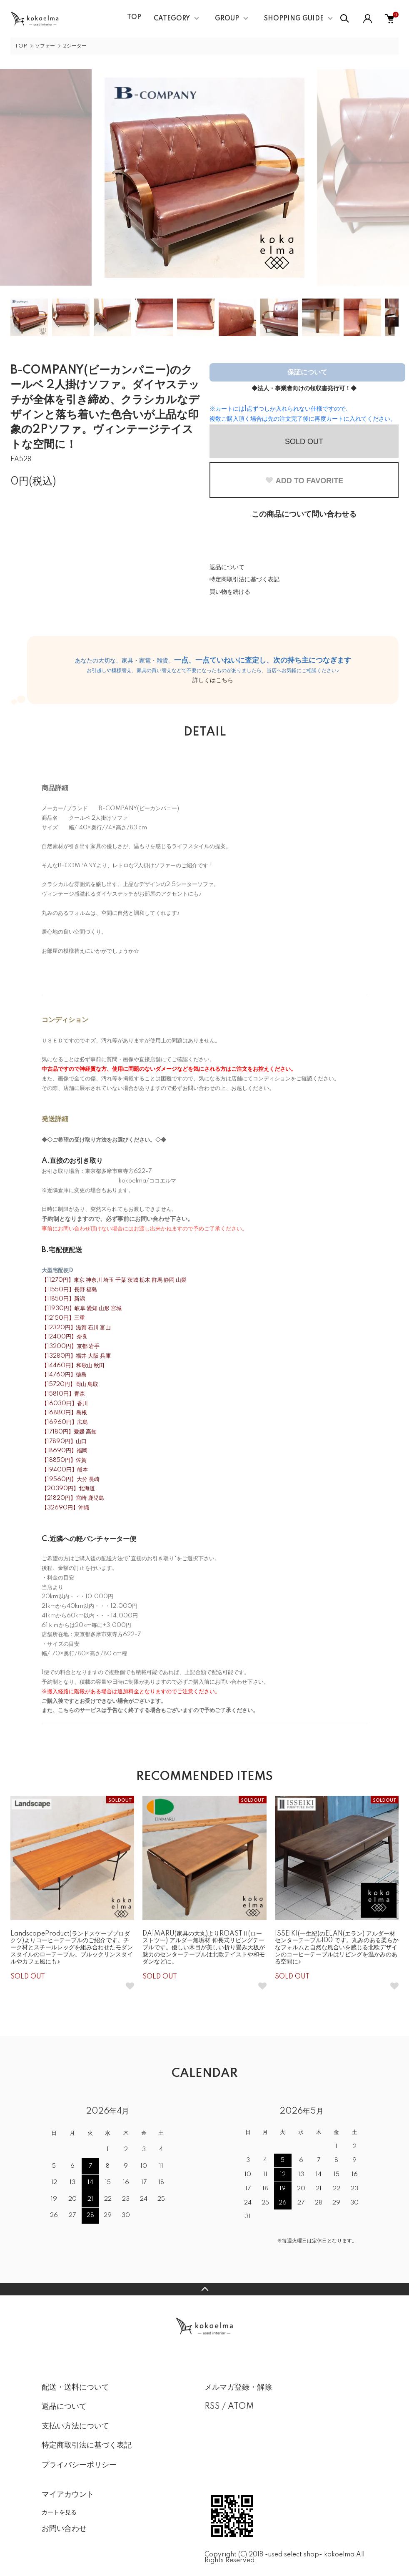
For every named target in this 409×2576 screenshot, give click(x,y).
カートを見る (59, 2512)
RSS (212, 2407)
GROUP (227, 18)
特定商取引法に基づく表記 (244, 579)
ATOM (241, 2407)
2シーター (75, 46)
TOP (134, 17)
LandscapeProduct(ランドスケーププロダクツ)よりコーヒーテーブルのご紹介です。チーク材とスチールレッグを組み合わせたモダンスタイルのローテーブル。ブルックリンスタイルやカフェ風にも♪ (71, 1948)
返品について (226, 567)
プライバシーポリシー (79, 2465)
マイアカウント (68, 2495)
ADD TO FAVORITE (304, 481)
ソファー (45, 46)
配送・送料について (75, 2387)
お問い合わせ (64, 2529)
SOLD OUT (304, 441)
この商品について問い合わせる (304, 514)
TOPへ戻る (204, 2289)
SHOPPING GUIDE (294, 18)
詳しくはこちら (212, 680)
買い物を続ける (229, 592)
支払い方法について (75, 2426)
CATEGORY (172, 18)
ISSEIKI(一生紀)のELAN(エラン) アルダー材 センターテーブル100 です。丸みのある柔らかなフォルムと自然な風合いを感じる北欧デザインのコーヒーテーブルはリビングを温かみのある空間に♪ (337, 1948)
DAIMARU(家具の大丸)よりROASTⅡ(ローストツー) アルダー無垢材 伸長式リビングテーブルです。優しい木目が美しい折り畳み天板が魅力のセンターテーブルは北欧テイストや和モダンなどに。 (203, 1948)
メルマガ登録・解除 (238, 2387)
